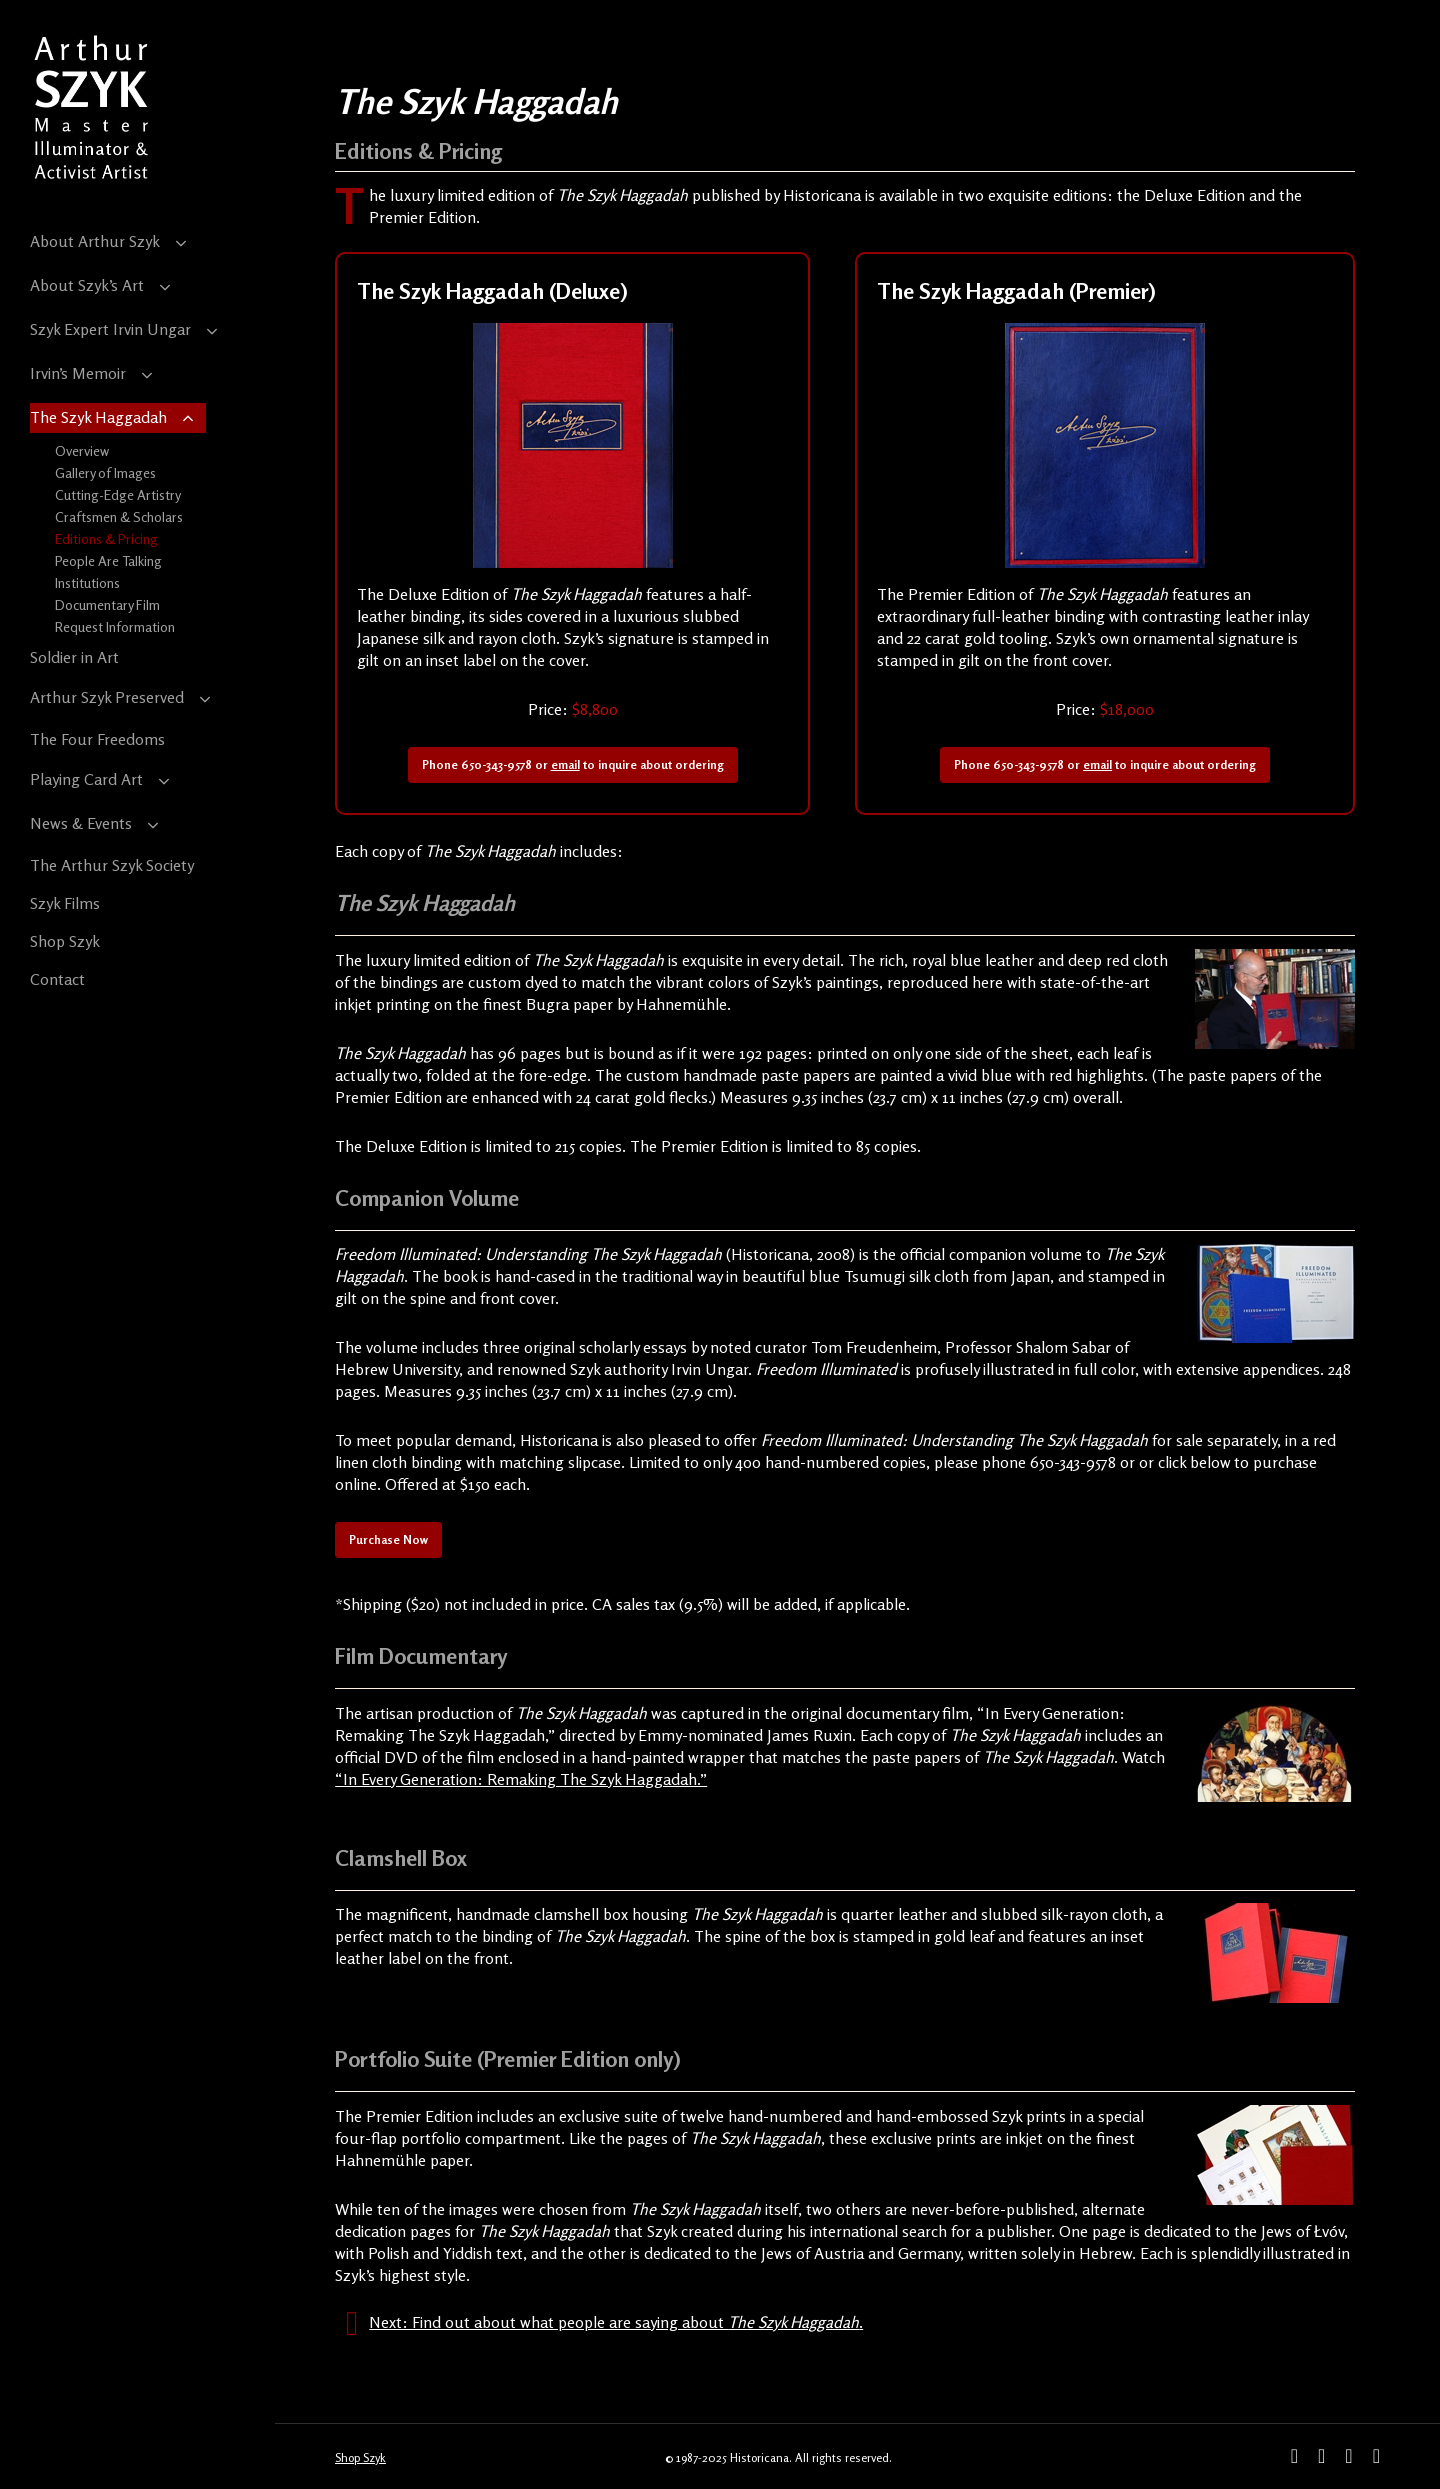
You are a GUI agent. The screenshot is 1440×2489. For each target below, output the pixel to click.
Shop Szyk (360, 2457)
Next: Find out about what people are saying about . (616, 2322)
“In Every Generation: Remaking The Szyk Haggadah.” (521, 1779)
